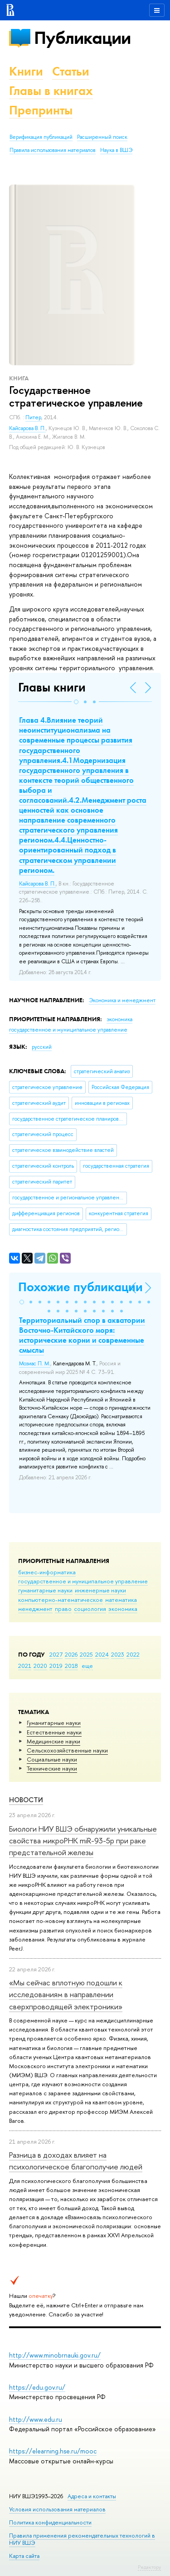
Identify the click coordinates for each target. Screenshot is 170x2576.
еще (87, 1666)
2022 (133, 1654)
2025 (86, 1654)
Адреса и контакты (92, 2496)
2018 (71, 1666)
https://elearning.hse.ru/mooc (53, 2451)
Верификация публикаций (41, 137)
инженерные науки (100, 1590)
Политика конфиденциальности (50, 2522)
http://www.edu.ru (35, 2419)
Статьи (70, 71)
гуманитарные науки (45, 1590)
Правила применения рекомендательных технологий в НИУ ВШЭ (82, 2539)
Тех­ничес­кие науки (52, 1768)
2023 (117, 1654)
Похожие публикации (80, 1287)
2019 (56, 1666)
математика (121, 1600)
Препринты (41, 110)
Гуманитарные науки (54, 1723)
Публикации (82, 37)
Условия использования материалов (57, 2509)
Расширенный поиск (102, 137)
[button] (76, 701)
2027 (56, 1654)
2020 (40, 1666)
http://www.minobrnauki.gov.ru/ (55, 2355)
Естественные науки (54, 1732)
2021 (24, 1666)
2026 (71, 1654)
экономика (122, 1609)
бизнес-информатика (47, 1572)
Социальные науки (52, 1759)
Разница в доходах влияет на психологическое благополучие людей (75, 2161)
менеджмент (35, 1609)
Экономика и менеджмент (122, 1000)
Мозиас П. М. (34, 1363)
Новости (26, 1799)
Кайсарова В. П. (27, 428)
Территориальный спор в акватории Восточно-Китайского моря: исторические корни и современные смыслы (82, 1335)
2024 (102, 1654)
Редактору (149, 2567)
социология (90, 1609)
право (63, 1609)
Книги (26, 71)
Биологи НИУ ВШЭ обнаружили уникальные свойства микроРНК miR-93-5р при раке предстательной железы (83, 1840)
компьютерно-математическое (60, 1600)
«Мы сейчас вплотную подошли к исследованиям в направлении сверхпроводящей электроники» (65, 1994)
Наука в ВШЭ (116, 150)
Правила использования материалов (53, 150)
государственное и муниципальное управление (83, 1581)
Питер (33, 417)
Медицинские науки (53, 1741)
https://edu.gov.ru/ (37, 2387)
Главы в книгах (51, 91)
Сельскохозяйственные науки (67, 1750)
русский (42, 1047)
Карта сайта (24, 2556)
